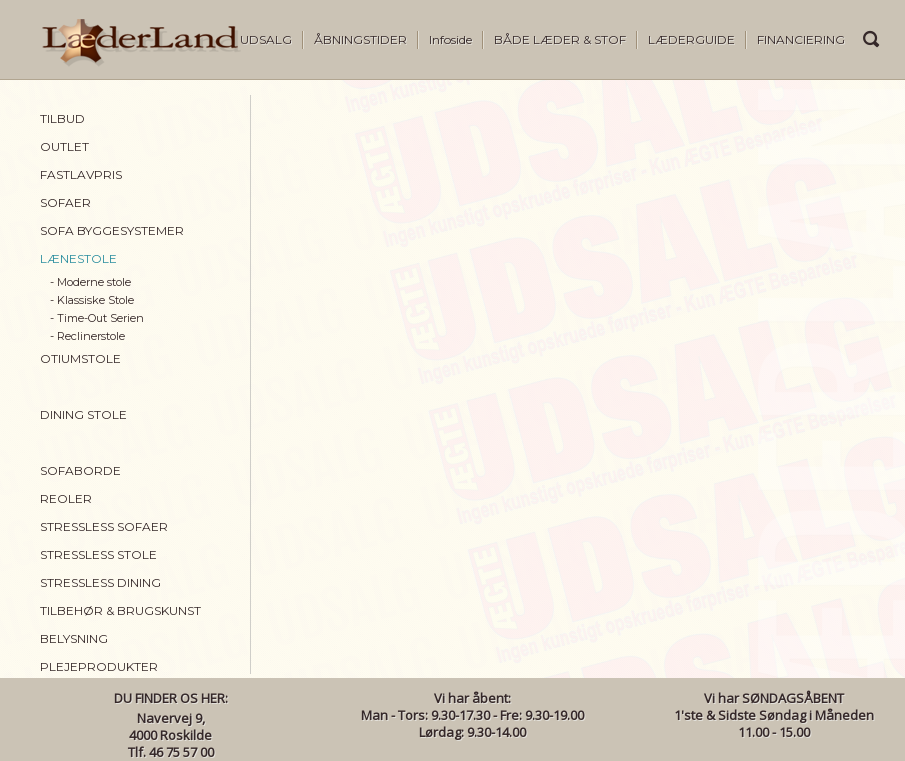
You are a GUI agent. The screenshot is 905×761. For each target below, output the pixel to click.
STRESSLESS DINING (100, 582)
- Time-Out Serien (97, 318)
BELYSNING (74, 638)
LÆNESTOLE (78, 258)
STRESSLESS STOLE (98, 554)
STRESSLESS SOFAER (104, 526)
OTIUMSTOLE (80, 358)
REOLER (66, 498)
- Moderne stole (90, 282)
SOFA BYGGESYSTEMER (112, 230)
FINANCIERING (801, 39)
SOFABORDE (80, 470)
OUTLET (64, 146)
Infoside (450, 39)
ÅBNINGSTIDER (360, 39)
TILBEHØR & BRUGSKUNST (120, 610)
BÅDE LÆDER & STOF (560, 39)
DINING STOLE (83, 414)
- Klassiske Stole (92, 300)
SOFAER (65, 202)
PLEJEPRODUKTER (99, 666)
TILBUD (62, 118)
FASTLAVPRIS (81, 174)
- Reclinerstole (87, 336)
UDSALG (266, 39)
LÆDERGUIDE (691, 39)
